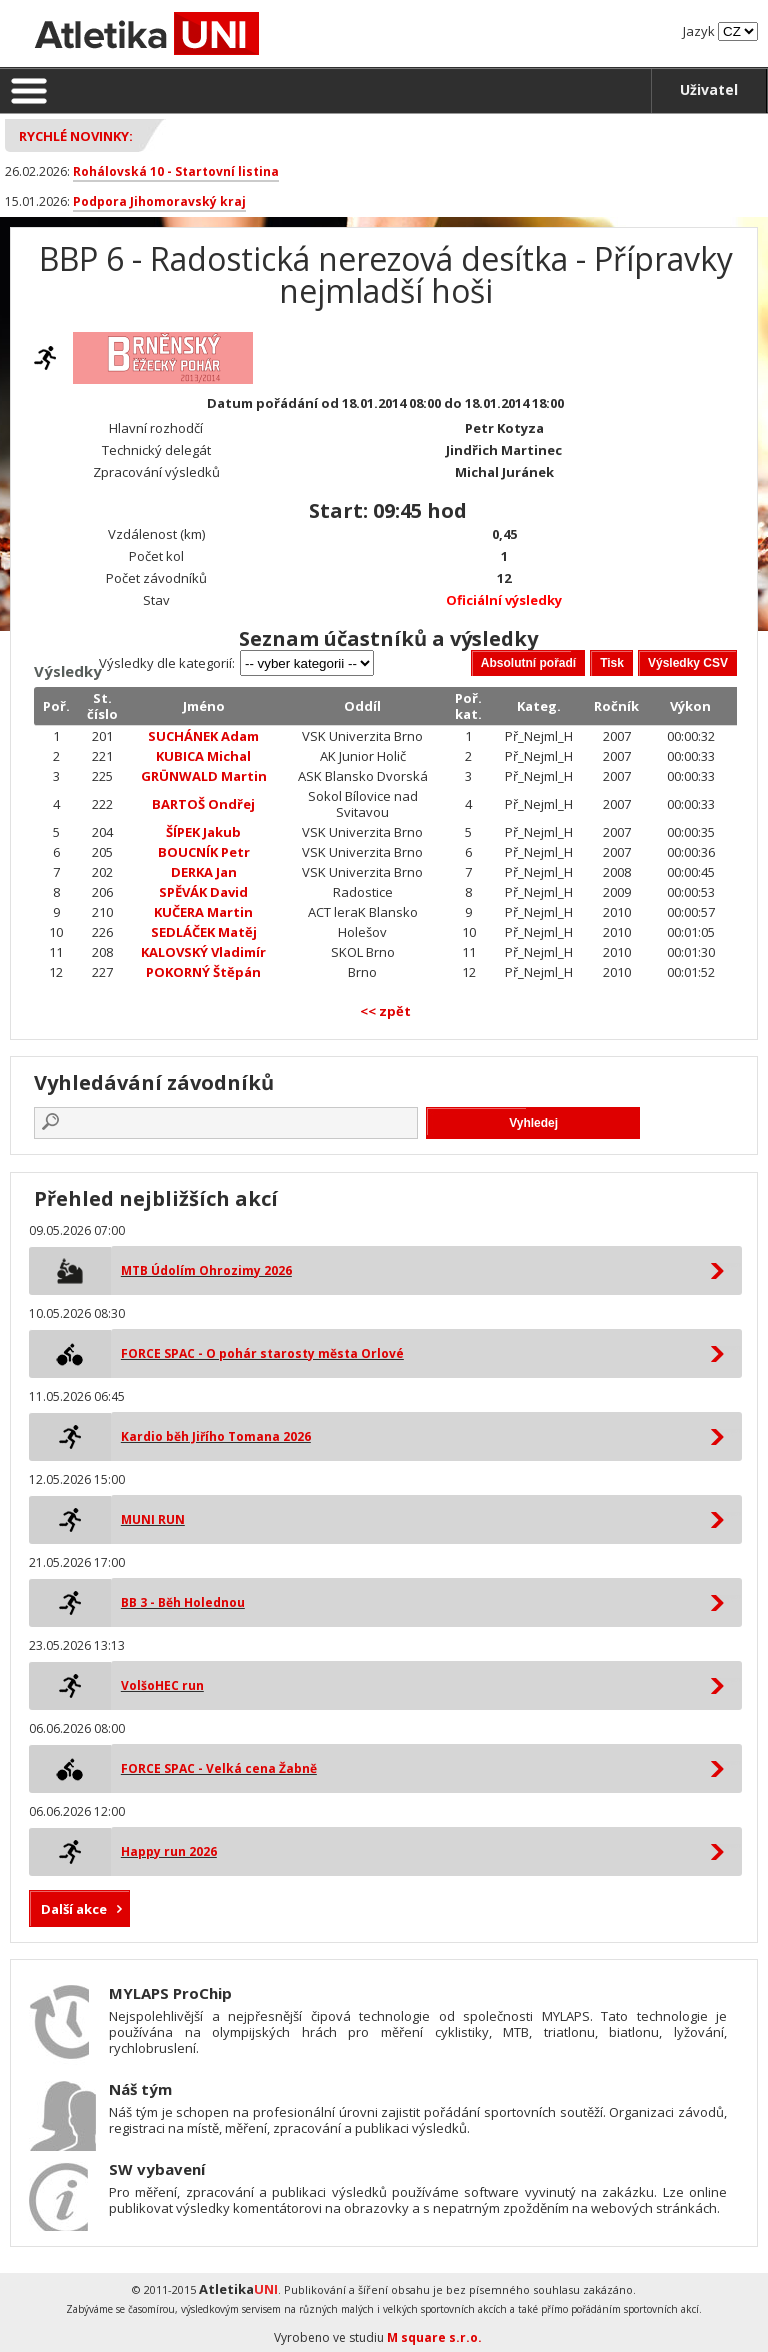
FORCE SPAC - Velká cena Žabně (219, 1768)
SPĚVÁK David (203, 892)
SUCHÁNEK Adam (203, 736)
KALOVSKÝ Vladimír (203, 952)
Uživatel (709, 89)
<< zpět (385, 1011)
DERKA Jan (204, 872)
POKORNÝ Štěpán (203, 972)
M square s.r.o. (434, 2337)
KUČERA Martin (203, 912)
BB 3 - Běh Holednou (183, 1602)
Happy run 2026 (169, 1851)
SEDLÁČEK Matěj (204, 932)
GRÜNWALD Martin (204, 776)
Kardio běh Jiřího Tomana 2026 (216, 1436)
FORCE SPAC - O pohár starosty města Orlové (262, 1353)
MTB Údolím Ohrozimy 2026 (206, 1270)
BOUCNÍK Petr (204, 852)
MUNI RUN (153, 1519)
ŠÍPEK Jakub (203, 832)
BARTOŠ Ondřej (203, 804)
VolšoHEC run (162, 1685)
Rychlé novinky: (76, 136)
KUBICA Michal (203, 756)
